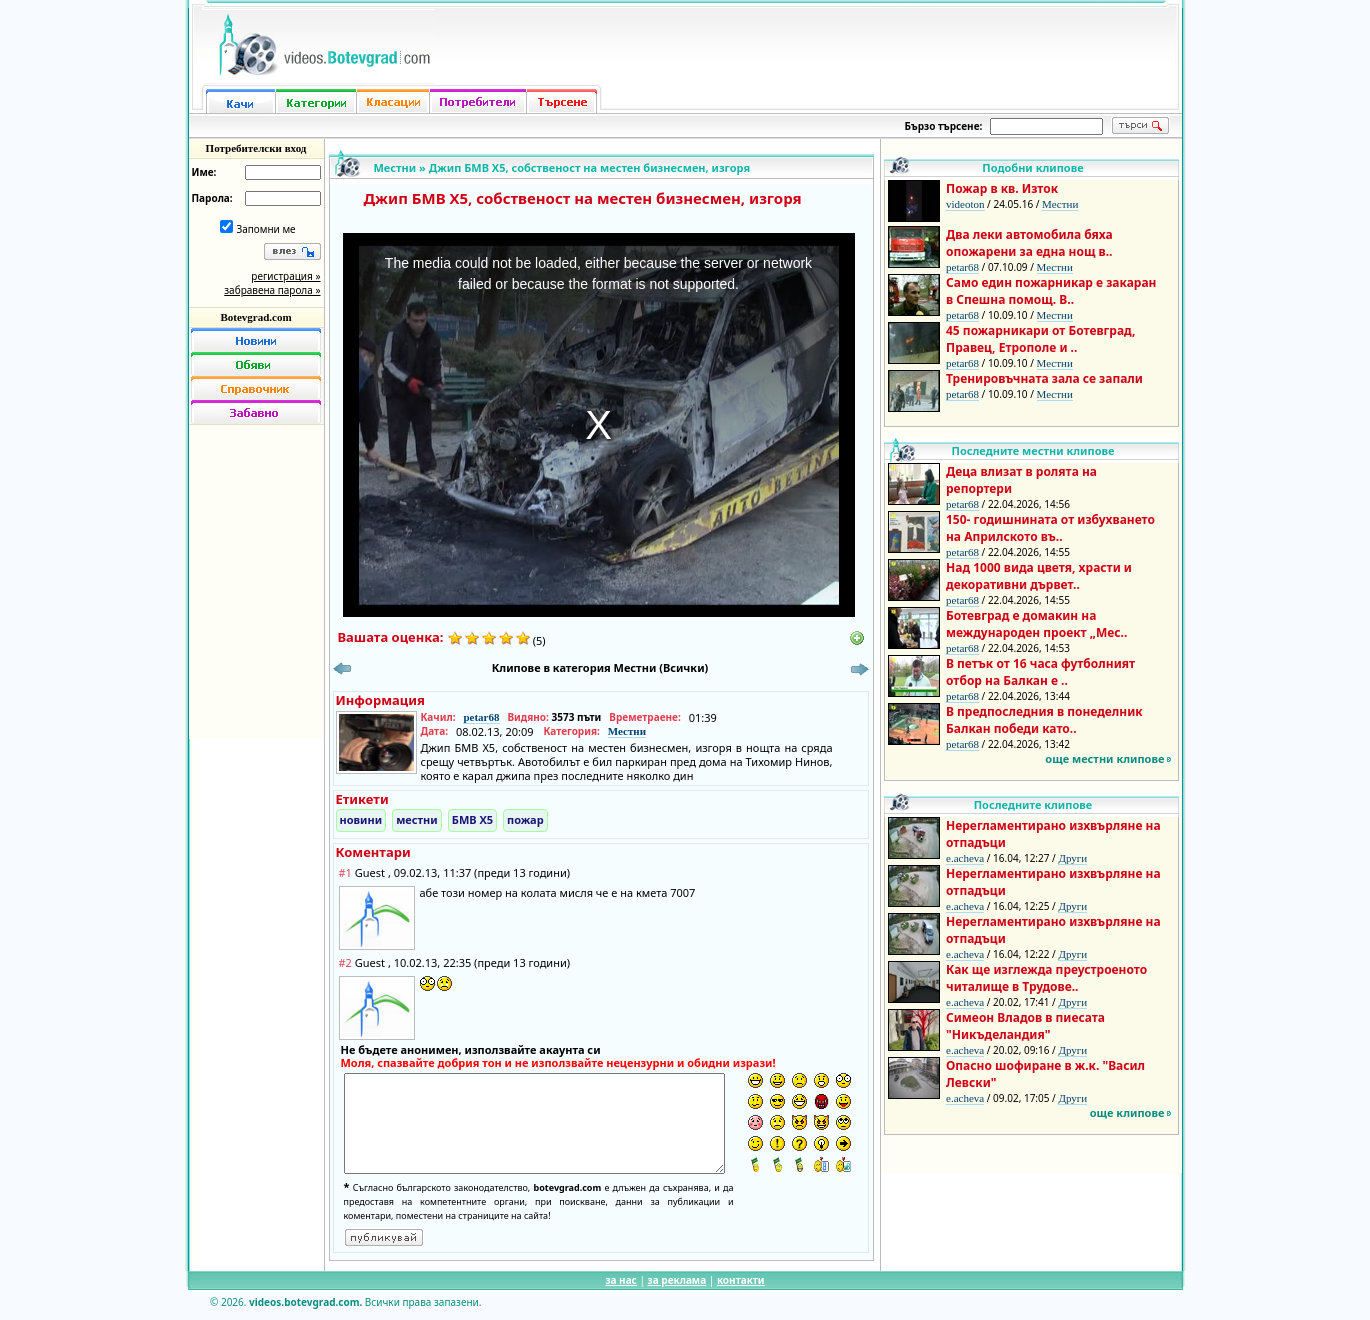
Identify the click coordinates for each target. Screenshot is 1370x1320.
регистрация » (285, 276)
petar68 (481, 717)
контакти (741, 1280)
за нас (620, 1280)
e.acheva (965, 858)
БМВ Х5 (472, 819)
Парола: (212, 198)
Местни (395, 167)
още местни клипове (1104, 758)
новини (361, 819)
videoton (965, 204)
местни (417, 819)
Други (1072, 858)
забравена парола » (272, 290)
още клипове (1127, 1112)
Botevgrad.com (255, 317)
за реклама (677, 1280)
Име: (204, 172)
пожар (525, 819)
